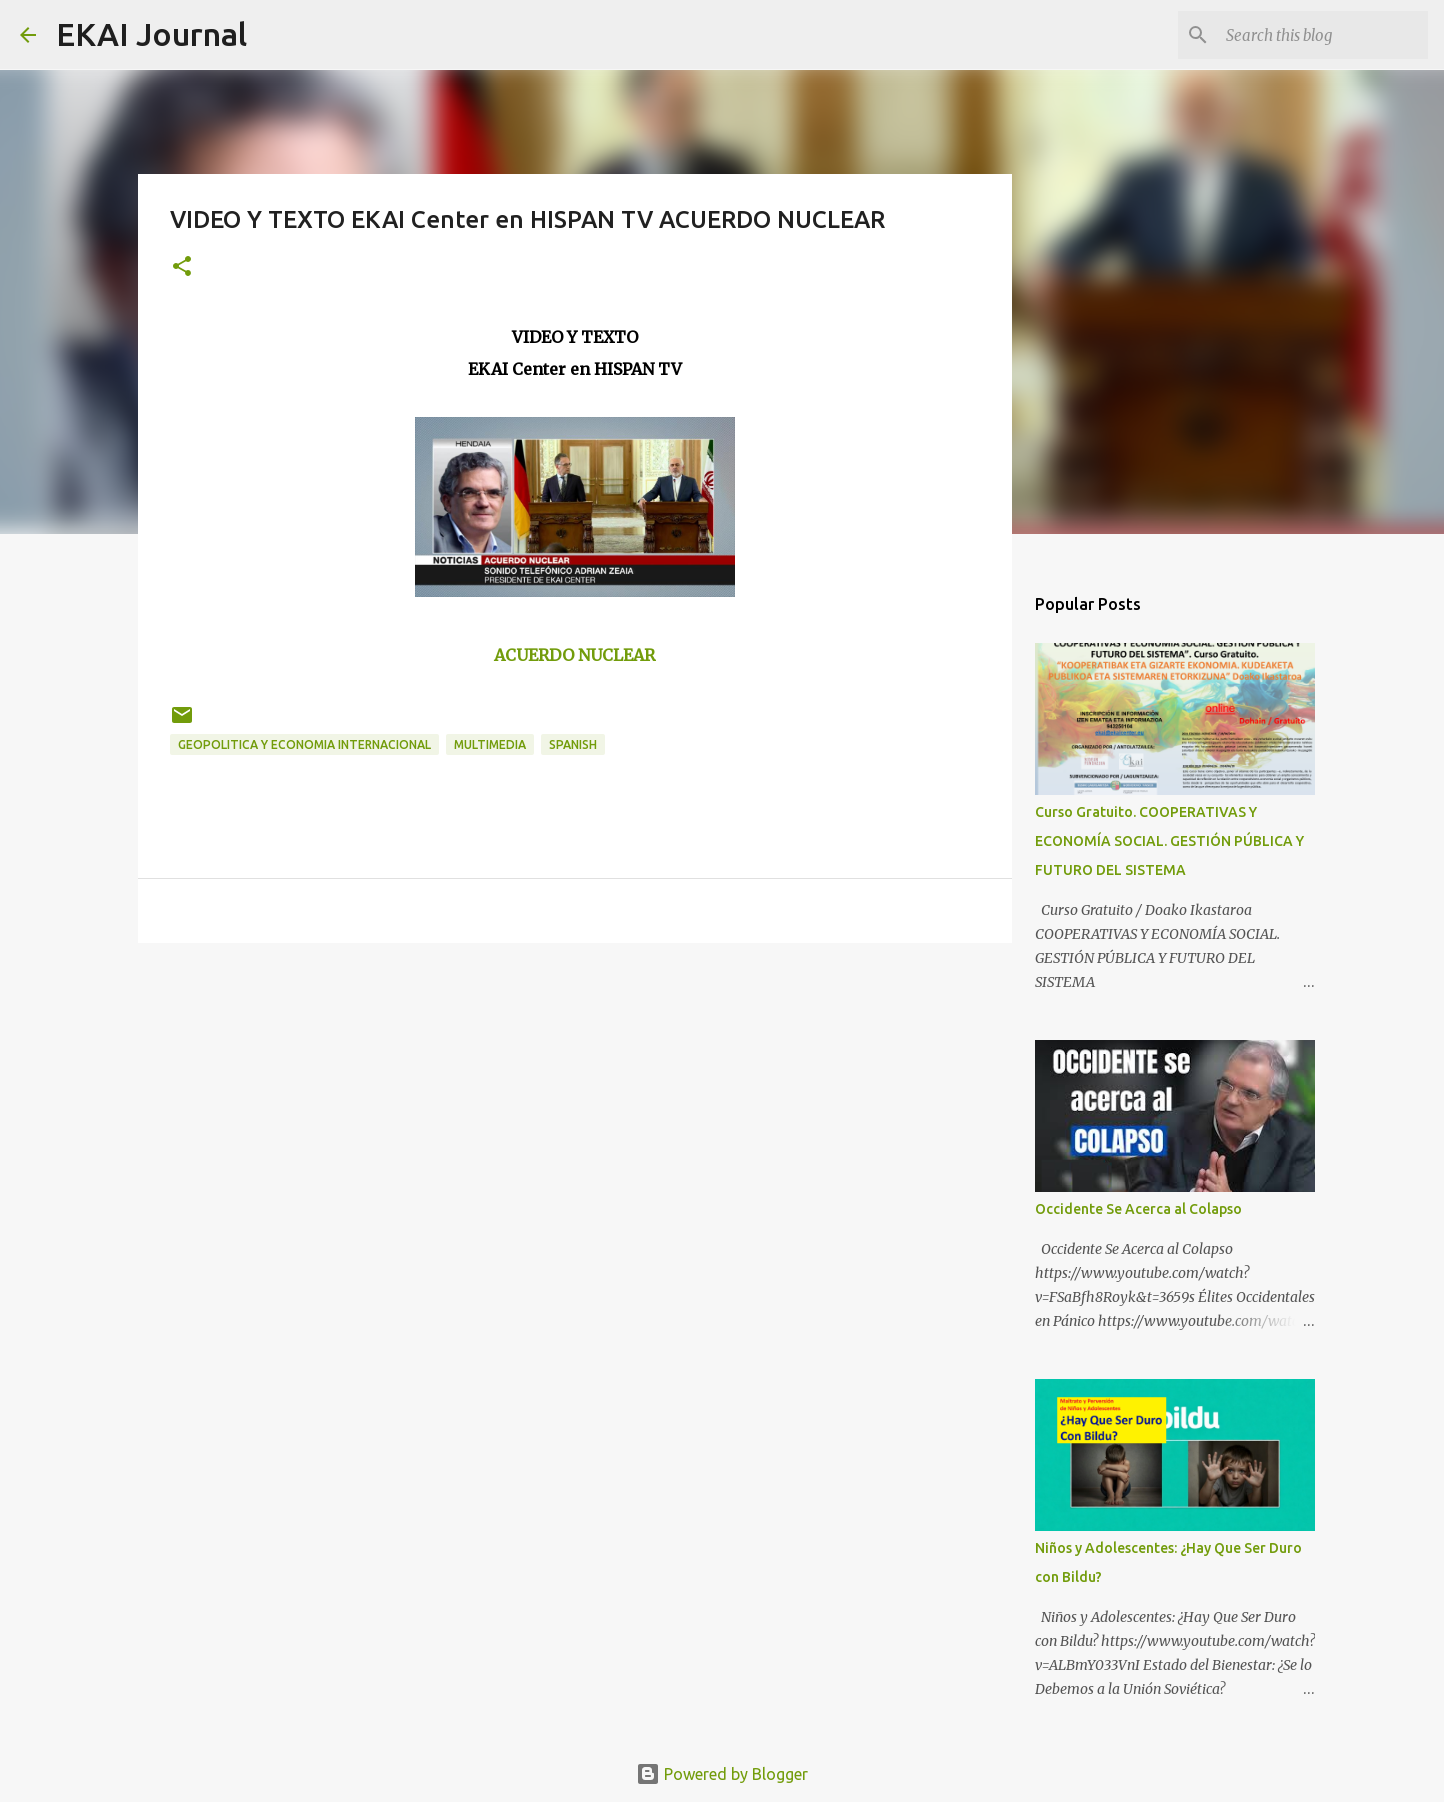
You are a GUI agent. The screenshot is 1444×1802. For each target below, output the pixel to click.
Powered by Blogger (722, 1774)
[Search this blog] (1323, 35)
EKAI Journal (151, 34)
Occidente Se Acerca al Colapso (1138, 1209)
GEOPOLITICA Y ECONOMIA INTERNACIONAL (304, 744)
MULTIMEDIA (490, 744)
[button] (182, 267)
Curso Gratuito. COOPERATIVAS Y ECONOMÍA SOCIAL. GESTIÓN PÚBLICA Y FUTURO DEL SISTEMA (1169, 841)
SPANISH (573, 744)
